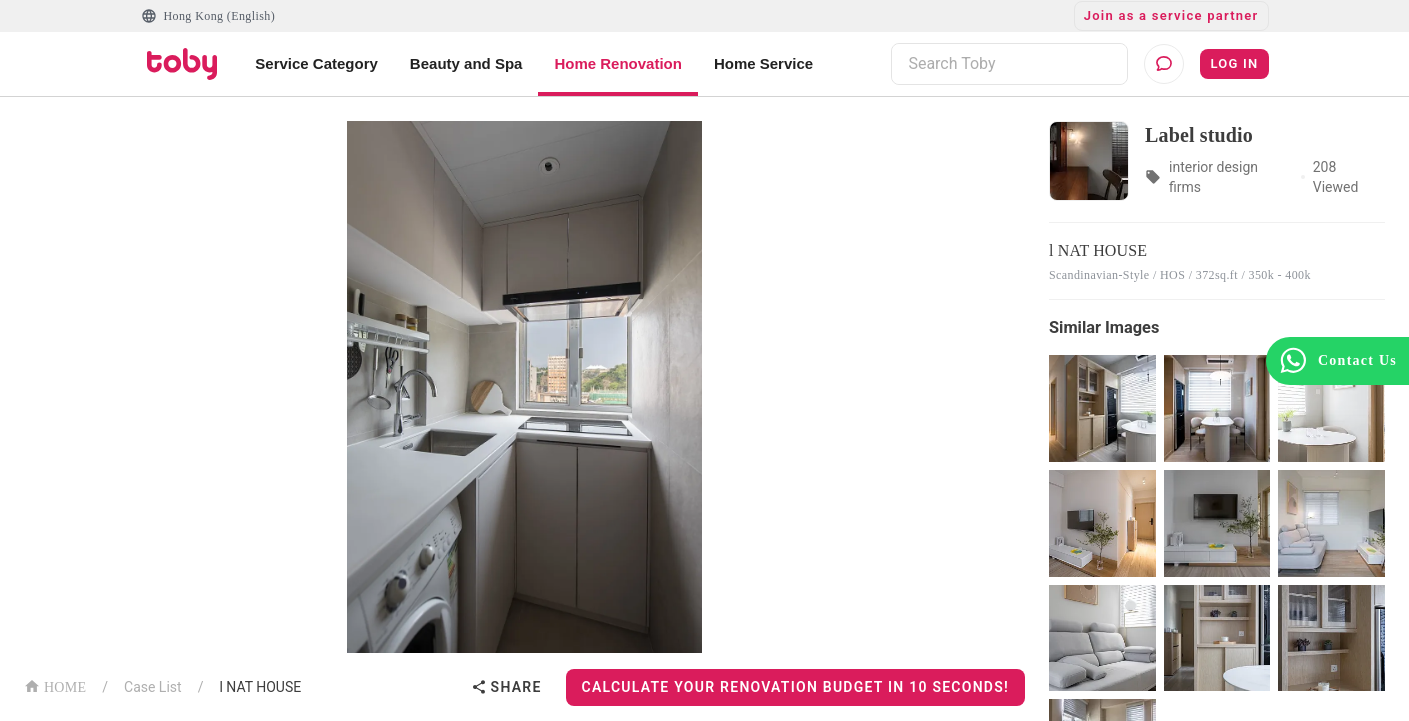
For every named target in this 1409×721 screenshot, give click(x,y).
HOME (55, 685)
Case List (153, 687)
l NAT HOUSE (260, 687)
